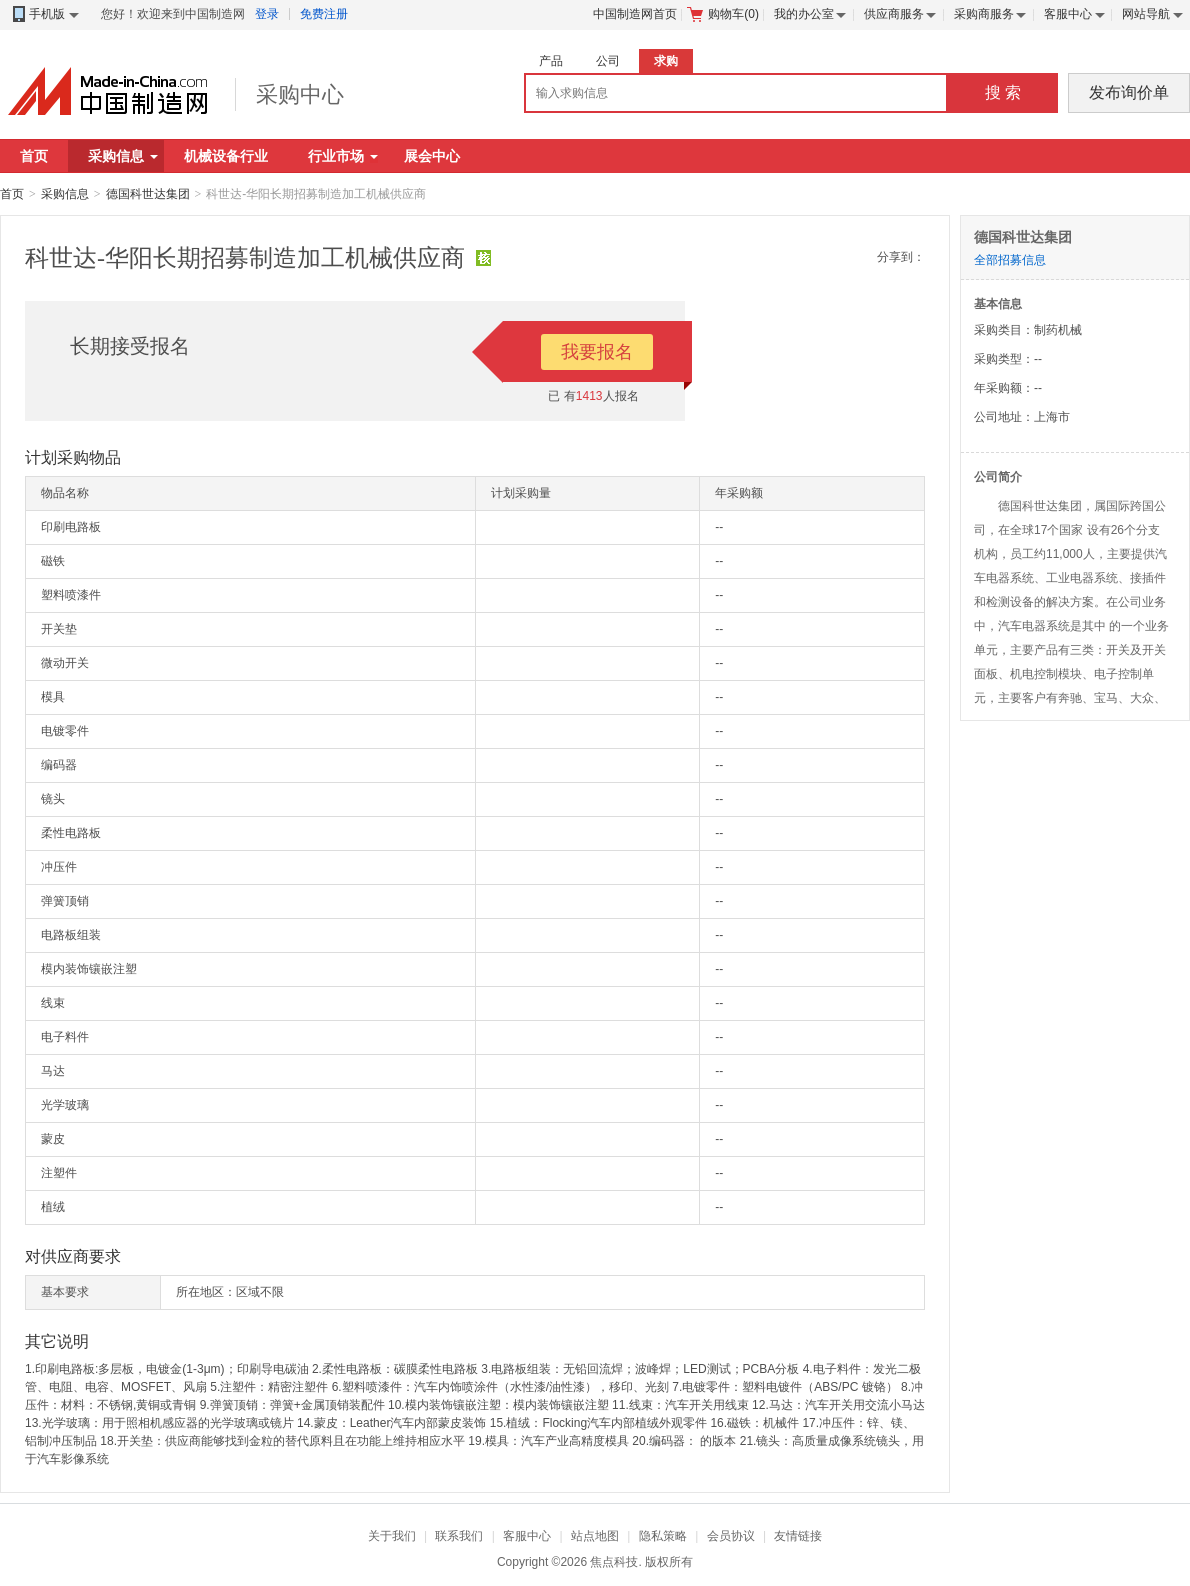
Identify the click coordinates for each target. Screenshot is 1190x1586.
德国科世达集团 (148, 194)
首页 (34, 156)
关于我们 (392, 1536)
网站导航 (1146, 14)
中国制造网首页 (635, 14)
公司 (608, 61)
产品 (551, 61)
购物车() (723, 14)
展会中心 (432, 156)
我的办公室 (804, 14)
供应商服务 (894, 14)
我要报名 (597, 352)
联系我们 (459, 1536)
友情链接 (798, 1536)
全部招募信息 (1010, 260)
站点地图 (595, 1536)
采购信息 (123, 156)
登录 (267, 14)
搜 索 (1003, 92)
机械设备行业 (226, 156)
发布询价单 (1129, 92)
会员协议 (731, 1536)
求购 (666, 61)
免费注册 (324, 14)
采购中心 (300, 94)
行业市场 (343, 156)
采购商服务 (984, 14)
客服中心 (1068, 14)
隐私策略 (663, 1536)
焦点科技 (614, 1562)
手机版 (44, 14)
